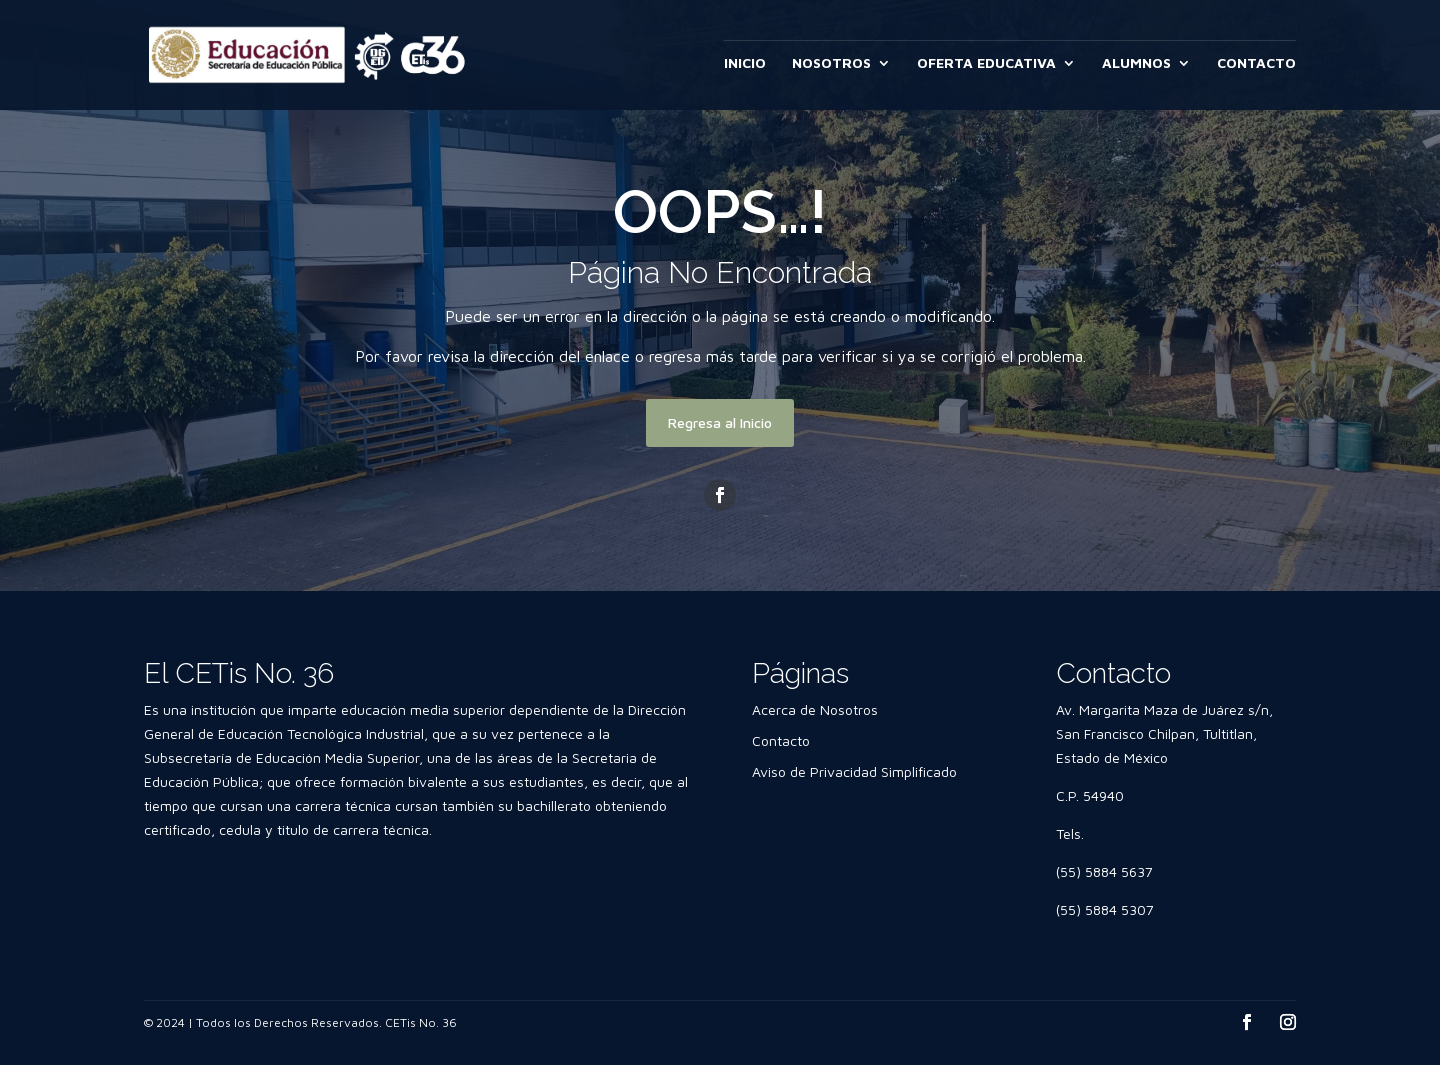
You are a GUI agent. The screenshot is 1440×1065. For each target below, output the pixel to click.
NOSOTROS (831, 63)
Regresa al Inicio (720, 422)
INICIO (745, 63)
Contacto (781, 740)
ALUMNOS (1136, 63)
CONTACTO (1256, 63)
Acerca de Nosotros (815, 709)
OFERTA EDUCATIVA (986, 63)
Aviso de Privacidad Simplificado (854, 771)
